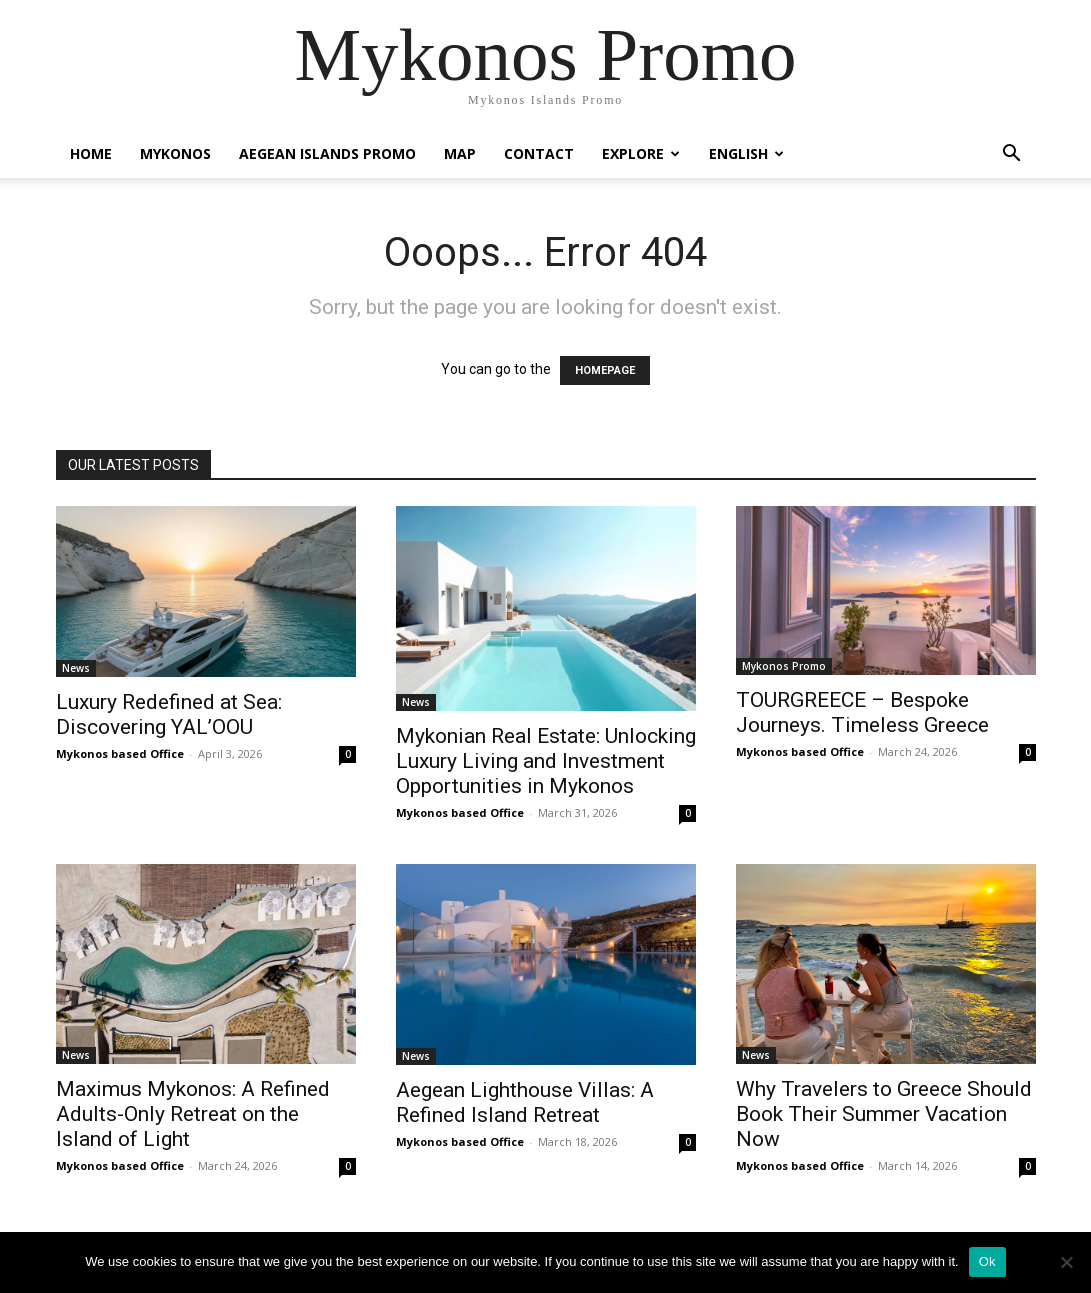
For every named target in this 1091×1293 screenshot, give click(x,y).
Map (460, 153)
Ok (987, 1261)
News (76, 668)
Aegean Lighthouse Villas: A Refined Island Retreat (525, 1102)
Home (91, 153)
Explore (641, 153)
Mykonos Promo (784, 666)
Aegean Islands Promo (327, 153)
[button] (1012, 155)
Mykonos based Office (120, 753)
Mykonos (175, 153)
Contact (539, 153)
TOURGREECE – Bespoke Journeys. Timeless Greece (862, 712)
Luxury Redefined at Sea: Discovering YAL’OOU (169, 714)
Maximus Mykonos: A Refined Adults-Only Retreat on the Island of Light (193, 1114)
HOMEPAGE (605, 370)
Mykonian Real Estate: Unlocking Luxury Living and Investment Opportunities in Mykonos (546, 761)
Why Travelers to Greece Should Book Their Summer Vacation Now (884, 1114)
